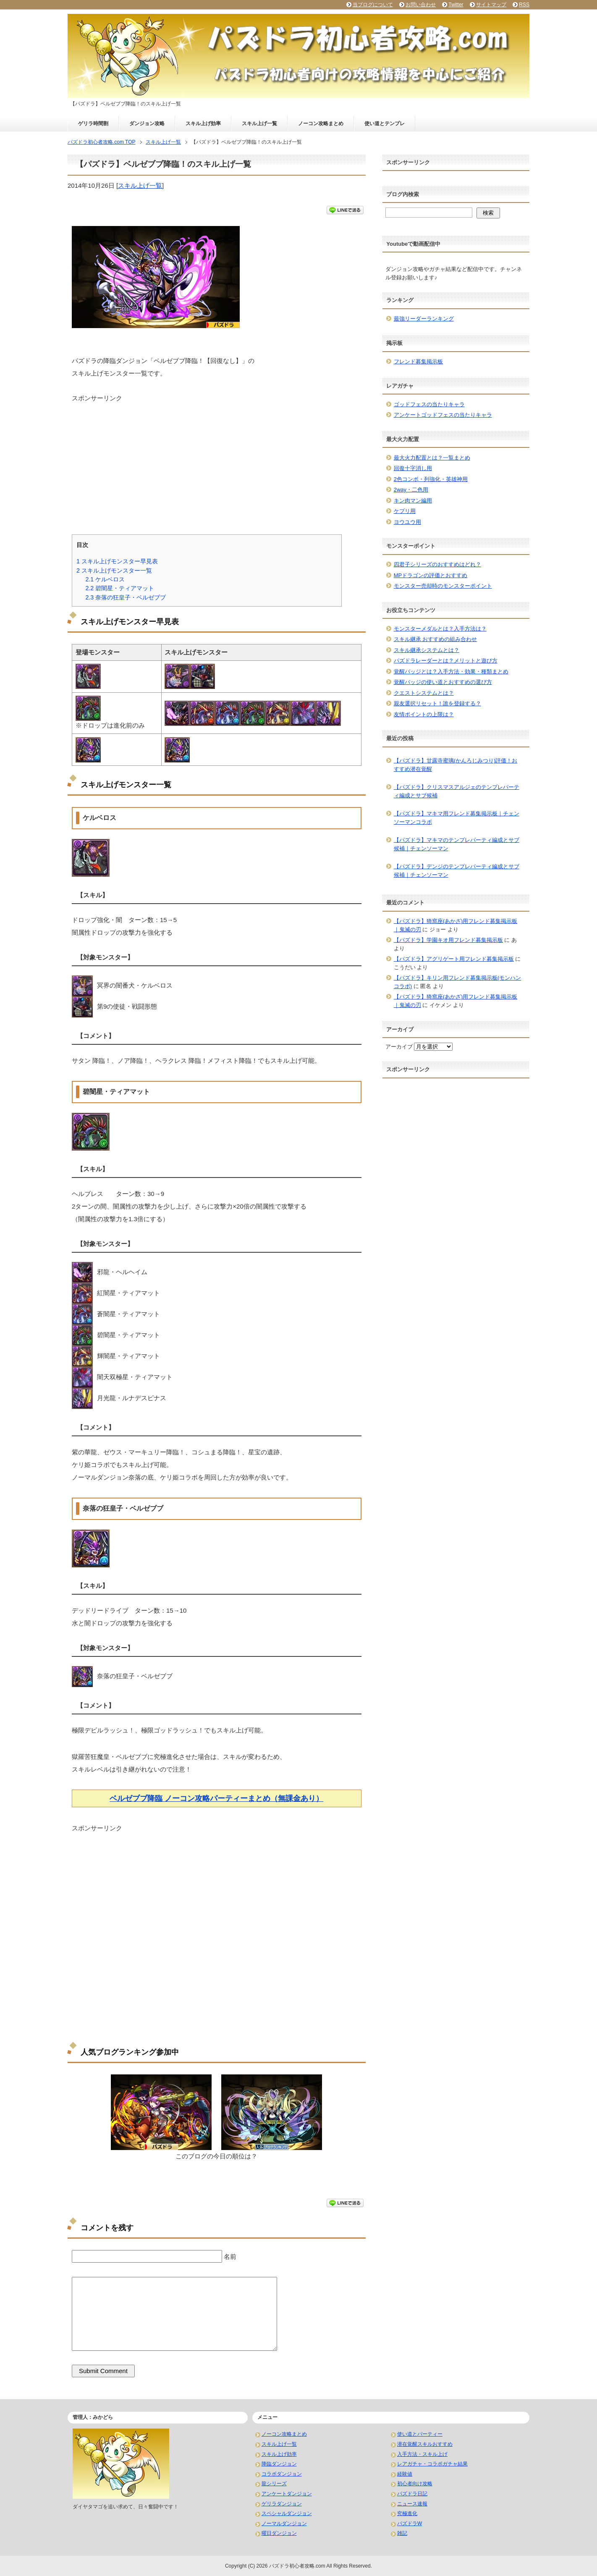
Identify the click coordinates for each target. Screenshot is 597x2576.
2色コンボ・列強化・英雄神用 (431, 479)
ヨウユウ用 (407, 522)
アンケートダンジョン (287, 2494)
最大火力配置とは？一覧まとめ (432, 458)
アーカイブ (399, 1047)
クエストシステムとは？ (424, 693)
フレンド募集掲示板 (418, 361)
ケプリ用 (405, 511)
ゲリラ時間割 (93, 123)
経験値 (404, 2474)
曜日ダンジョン (279, 2533)
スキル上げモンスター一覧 (114, 570)
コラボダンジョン (282, 2474)
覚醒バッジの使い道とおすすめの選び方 (443, 682)
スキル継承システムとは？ (426, 650)
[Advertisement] (216, 461)
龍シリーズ (274, 2484)
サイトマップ (491, 5)
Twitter (455, 5)
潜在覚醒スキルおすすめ (425, 2444)
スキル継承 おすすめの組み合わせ (435, 639)
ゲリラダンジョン (282, 2504)
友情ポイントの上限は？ (424, 714)
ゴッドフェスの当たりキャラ (429, 404)
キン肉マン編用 (413, 500)
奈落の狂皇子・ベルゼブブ (125, 597)
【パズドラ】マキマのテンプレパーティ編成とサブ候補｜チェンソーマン (456, 844)
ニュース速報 (412, 2504)
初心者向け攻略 (414, 2484)
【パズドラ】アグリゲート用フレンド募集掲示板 (454, 959)
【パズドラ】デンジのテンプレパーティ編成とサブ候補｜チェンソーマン (456, 870)
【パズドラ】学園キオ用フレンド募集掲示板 (448, 940)
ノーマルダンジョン (284, 2523)
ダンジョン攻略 (147, 123)
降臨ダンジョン (279, 2464)
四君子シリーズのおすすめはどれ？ (437, 564)
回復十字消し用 (413, 468)
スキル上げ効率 (203, 123)
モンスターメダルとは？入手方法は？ (440, 629)
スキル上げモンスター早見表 (117, 561)
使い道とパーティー (420, 2434)
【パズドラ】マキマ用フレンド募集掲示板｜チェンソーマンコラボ (456, 817)
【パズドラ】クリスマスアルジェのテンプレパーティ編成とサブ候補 (456, 791)
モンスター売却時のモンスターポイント (443, 586)
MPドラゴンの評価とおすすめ (431, 575)
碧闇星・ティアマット (119, 588)
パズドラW (409, 2523)
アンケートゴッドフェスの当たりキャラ (443, 415)
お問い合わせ (421, 5)
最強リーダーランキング (424, 318)
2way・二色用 (411, 489)
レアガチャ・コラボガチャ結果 (432, 2464)
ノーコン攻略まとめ (320, 123)
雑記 (402, 2533)
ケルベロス (105, 579)
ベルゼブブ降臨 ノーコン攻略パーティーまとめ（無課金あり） (216, 1798)
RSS (524, 5)
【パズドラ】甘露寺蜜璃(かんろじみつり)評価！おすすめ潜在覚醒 (456, 764)
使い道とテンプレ (384, 123)
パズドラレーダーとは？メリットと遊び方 (446, 660)
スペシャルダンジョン (287, 2513)
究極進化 (407, 2513)
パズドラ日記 (412, 2494)
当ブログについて (373, 5)
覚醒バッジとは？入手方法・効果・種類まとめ (451, 671)
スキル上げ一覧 (259, 123)
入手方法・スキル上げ (422, 2454)
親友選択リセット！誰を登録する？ (437, 703)
